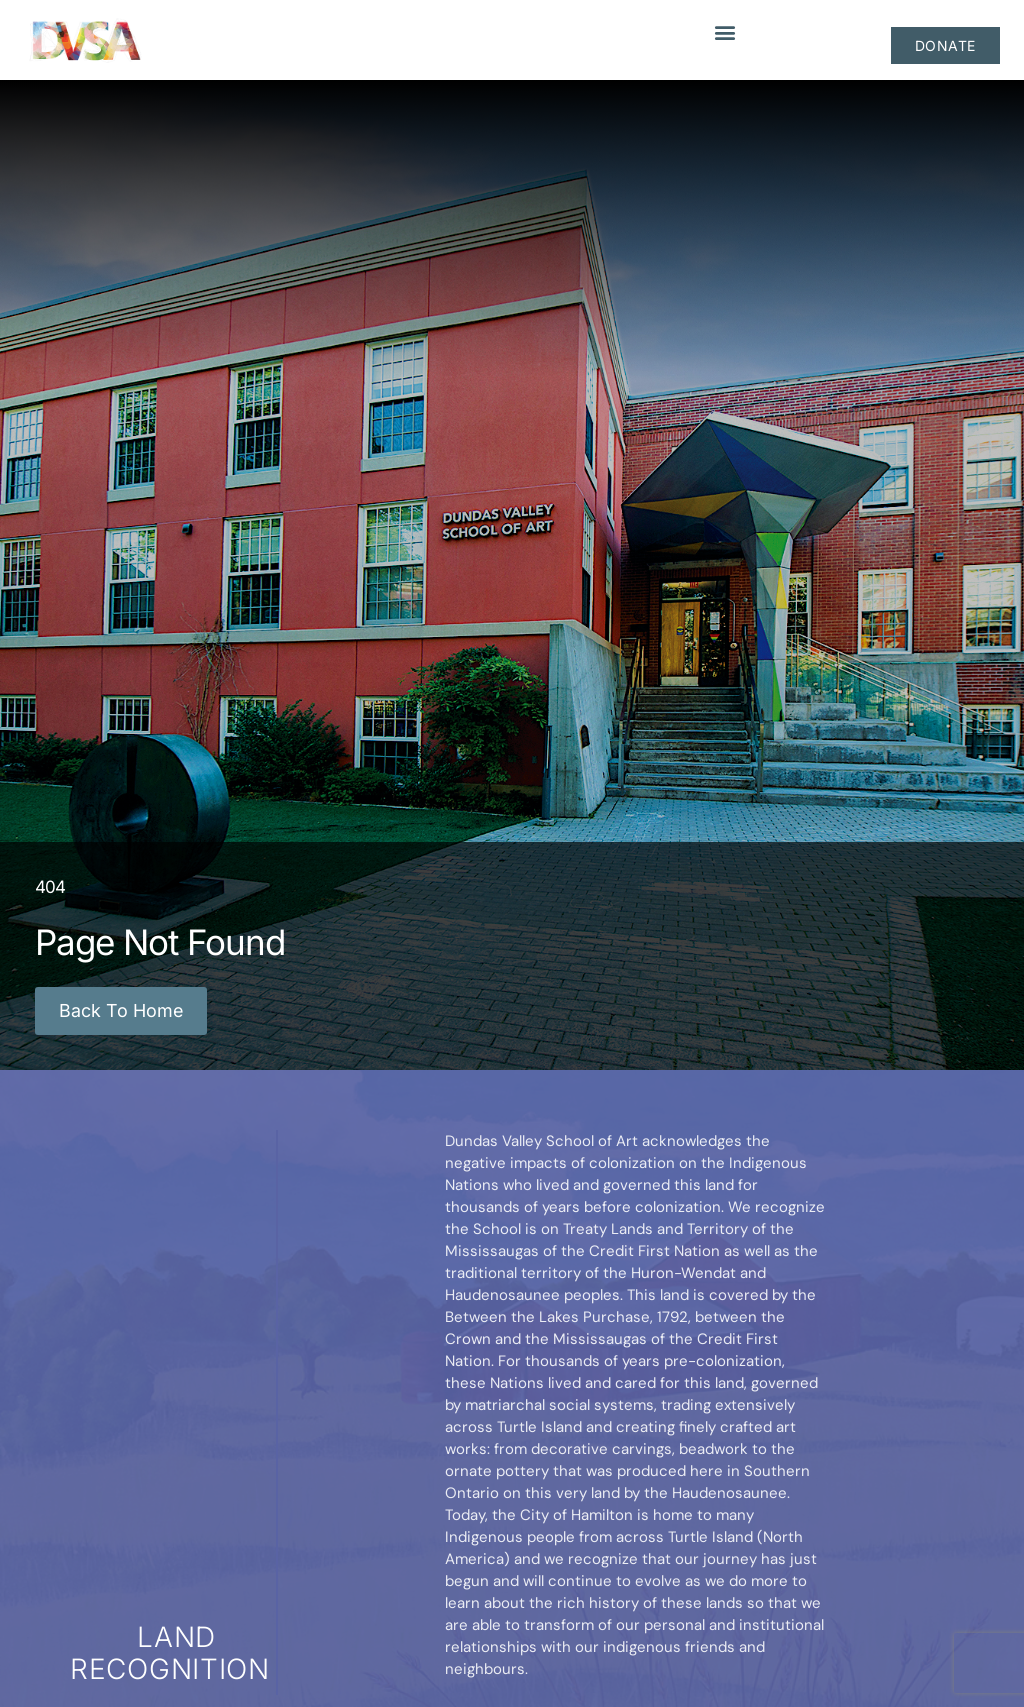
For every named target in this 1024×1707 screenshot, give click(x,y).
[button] (726, 31)
